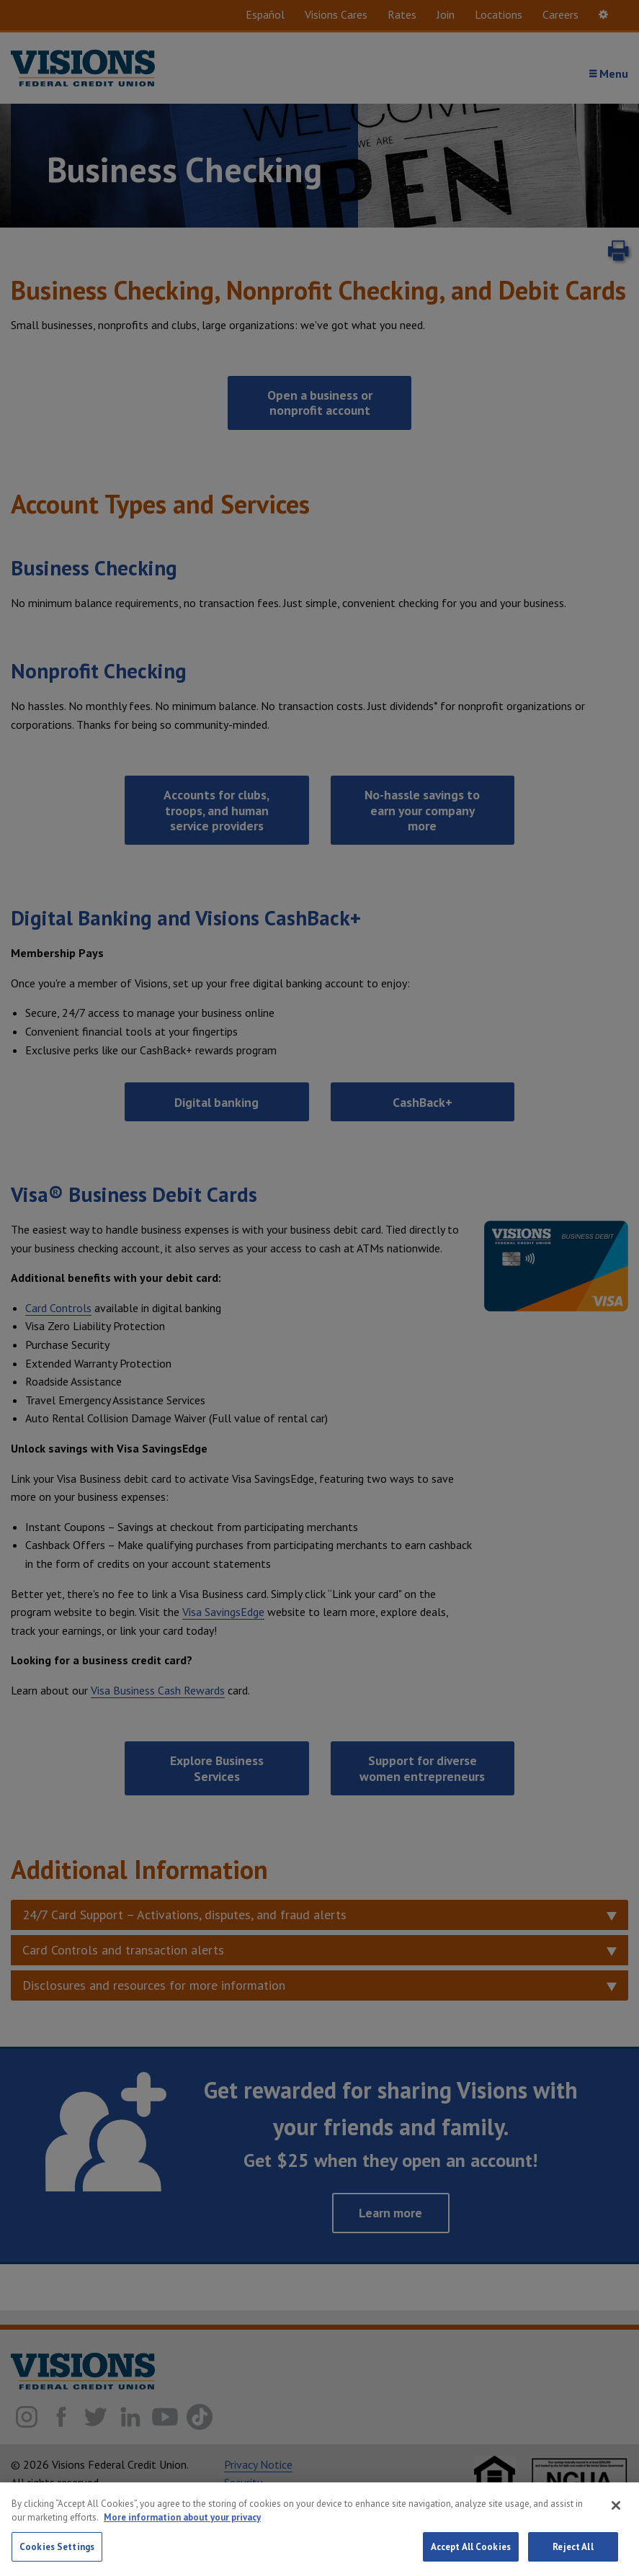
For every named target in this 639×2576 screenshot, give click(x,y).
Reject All (573, 2558)
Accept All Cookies (471, 2558)
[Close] (616, 2516)
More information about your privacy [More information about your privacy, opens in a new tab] (182, 2528)
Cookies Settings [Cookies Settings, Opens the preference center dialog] (56, 2558)
